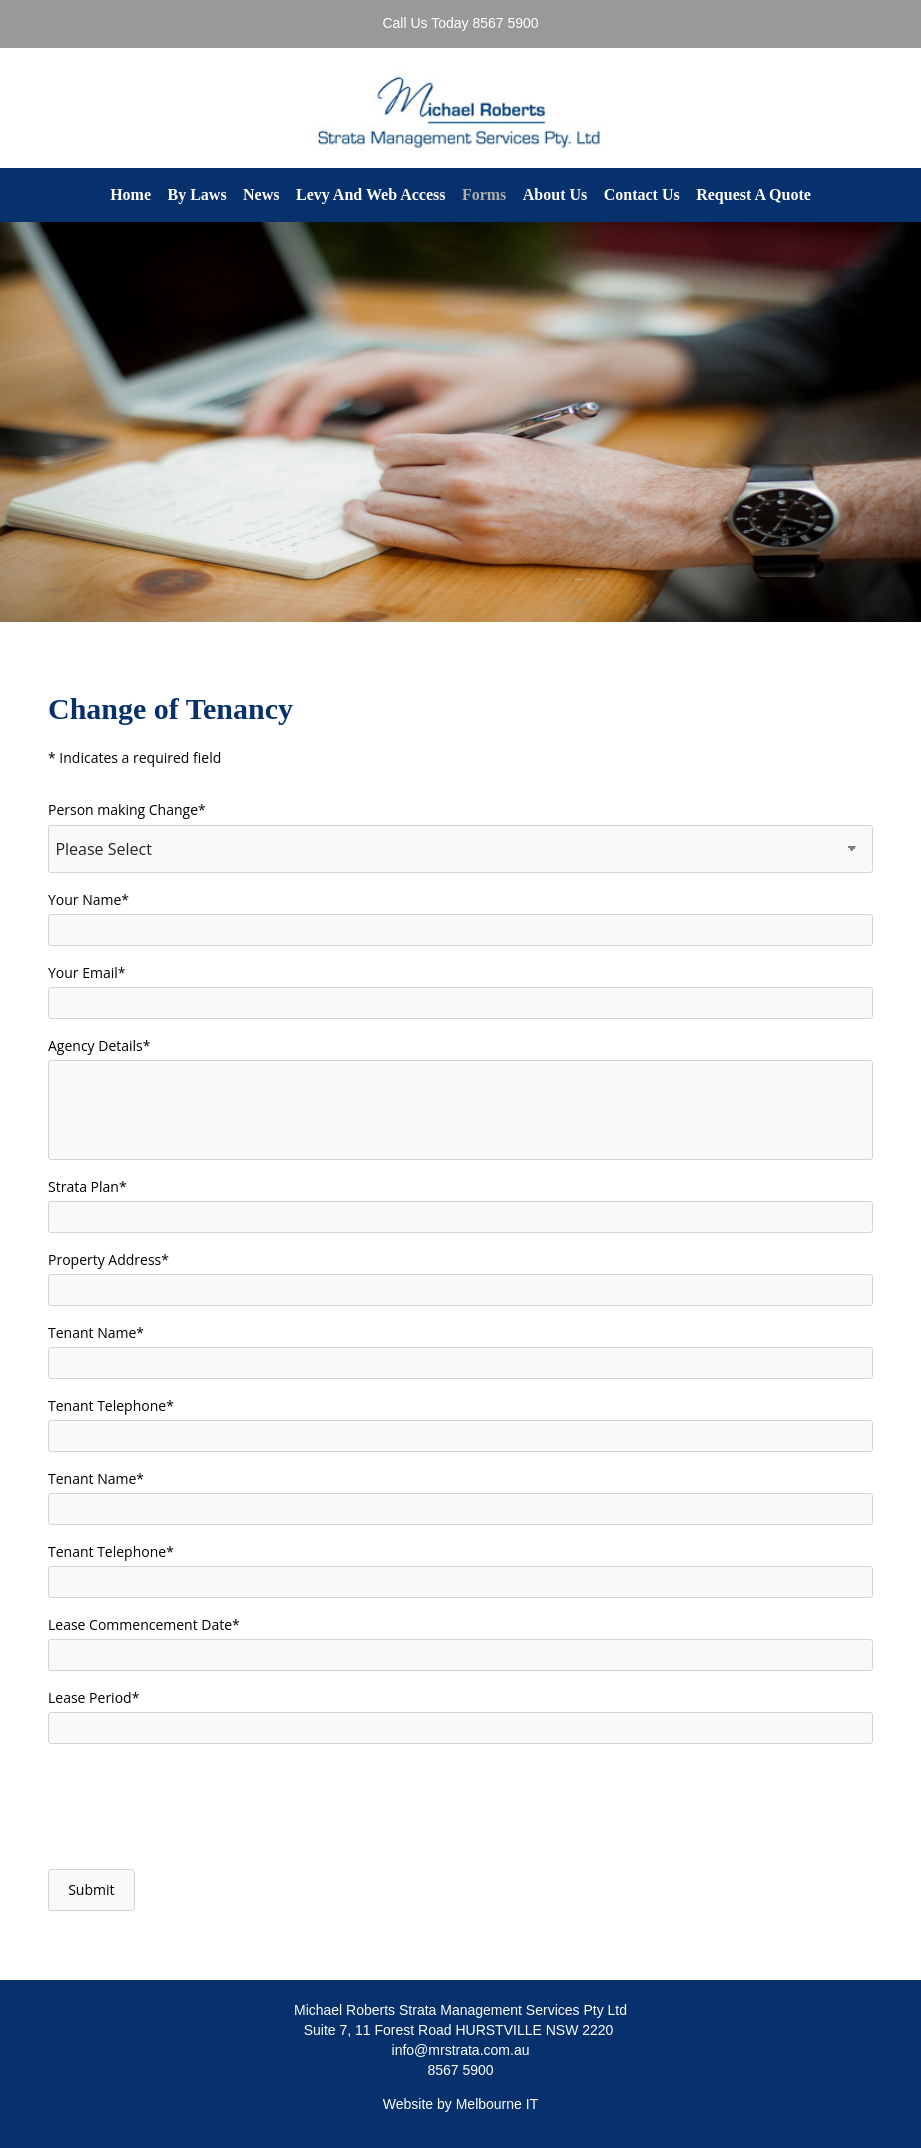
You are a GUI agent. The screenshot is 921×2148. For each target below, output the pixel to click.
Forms (484, 194)
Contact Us (642, 194)
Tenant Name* (96, 1332)
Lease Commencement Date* (144, 1624)
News (261, 194)
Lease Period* (93, 1697)
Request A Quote (753, 194)
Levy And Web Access (371, 194)
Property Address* (108, 1259)
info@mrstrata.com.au (461, 2050)
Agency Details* (99, 1045)
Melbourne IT (497, 2104)
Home (130, 194)
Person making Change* (127, 809)
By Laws (196, 194)
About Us (555, 194)
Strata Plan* (87, 1186)
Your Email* (87, 972)
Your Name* (88, 899)
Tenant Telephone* (111, 1405)
